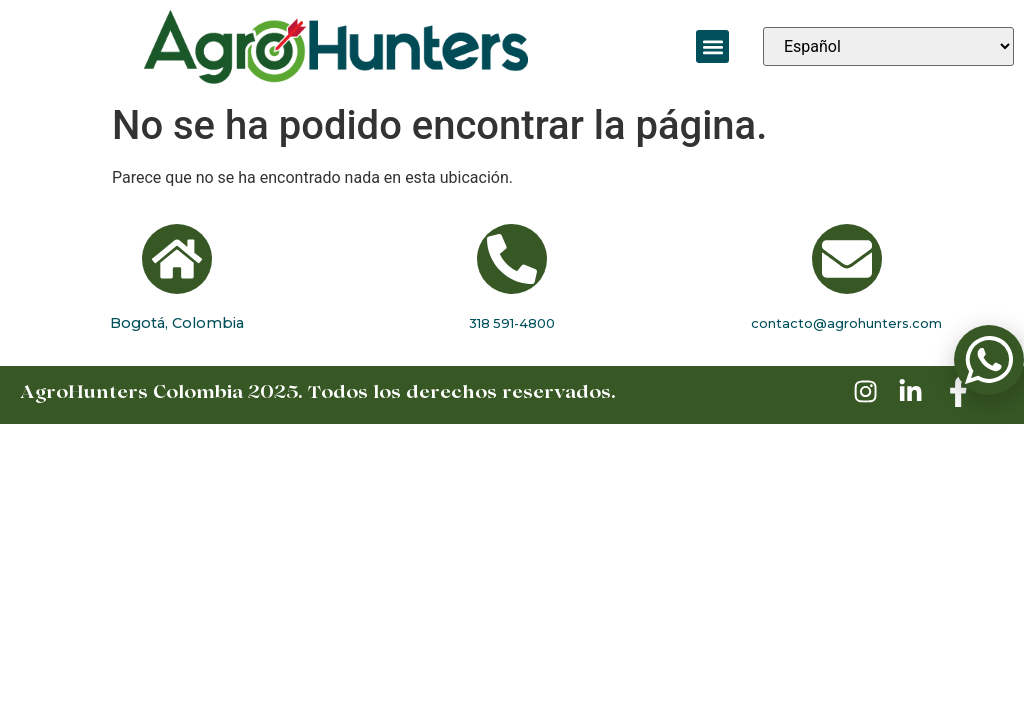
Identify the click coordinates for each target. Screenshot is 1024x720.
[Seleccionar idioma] (888, 46)
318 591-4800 (512, 323)
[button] (712, 46)
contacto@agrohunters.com (846, 323)
